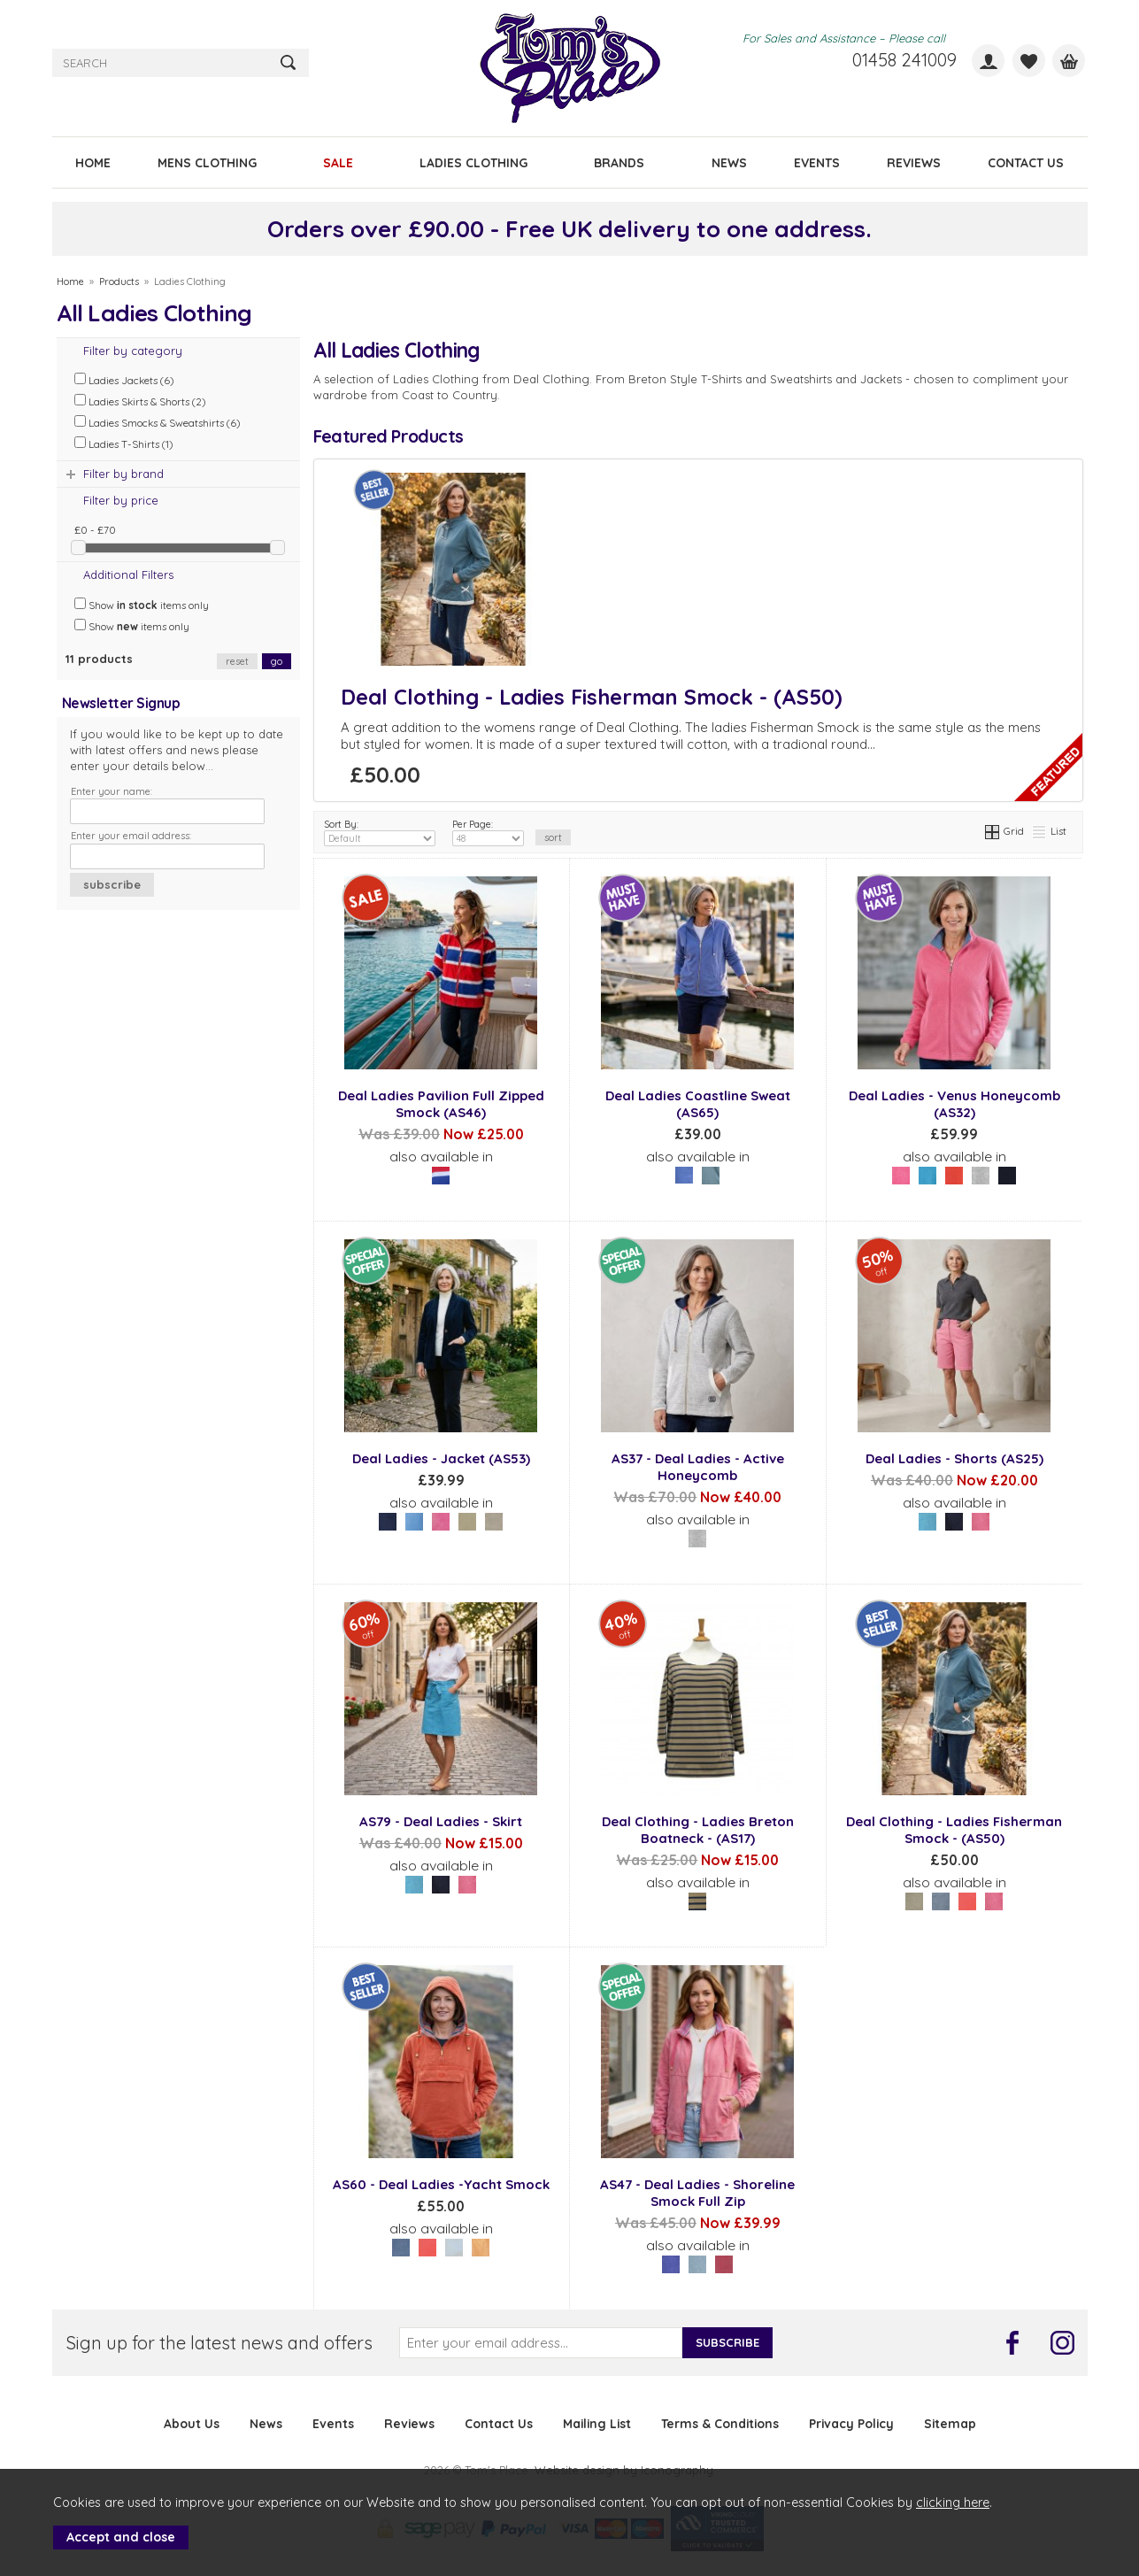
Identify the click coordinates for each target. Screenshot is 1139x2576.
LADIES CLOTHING (473, 162)
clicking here (952, 2502)
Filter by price (120, 500)
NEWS (729, 162)
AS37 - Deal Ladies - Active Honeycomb (698, 1467)
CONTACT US (1026, 162)
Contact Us (499, 2423)
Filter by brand (123, 474)
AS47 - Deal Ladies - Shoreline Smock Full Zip (697, 2193)
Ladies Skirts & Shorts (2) (140, 401)
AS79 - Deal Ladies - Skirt (440, 1821)
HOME (93, 162)
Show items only (141, 605)
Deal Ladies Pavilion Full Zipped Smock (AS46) (441, 1104)
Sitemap (950, 2423)
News (266, 2423)
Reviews (409, 2423)
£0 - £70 (95, 529)
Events (333, 2423)
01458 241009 (904, 60)
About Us (191, 2423)
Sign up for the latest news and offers (219, 2343)
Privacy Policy (851, 2423)
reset (237, 661)
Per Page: (488, 832)
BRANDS (619, 162)
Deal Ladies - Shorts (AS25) (954, 1458)
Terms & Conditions (720, 2423)
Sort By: (379, 832)
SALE (338, 162)
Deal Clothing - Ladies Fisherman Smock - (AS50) (592, 696)
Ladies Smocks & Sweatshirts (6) (157, 422)
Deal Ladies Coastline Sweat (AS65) (697, 1104)
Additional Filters (128, 574)
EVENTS (817, 162)
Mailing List (597, 2423)
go (276, 661)
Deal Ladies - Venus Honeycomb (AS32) (954, 1104)
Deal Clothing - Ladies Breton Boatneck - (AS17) (698, 1830)
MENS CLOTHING (207, 162)
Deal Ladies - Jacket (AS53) (441, 1458)
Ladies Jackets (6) (124, 380)
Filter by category (132, 350)
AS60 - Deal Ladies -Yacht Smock (441, 2184)
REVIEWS (914, 162)
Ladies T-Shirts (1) (123, 443)
